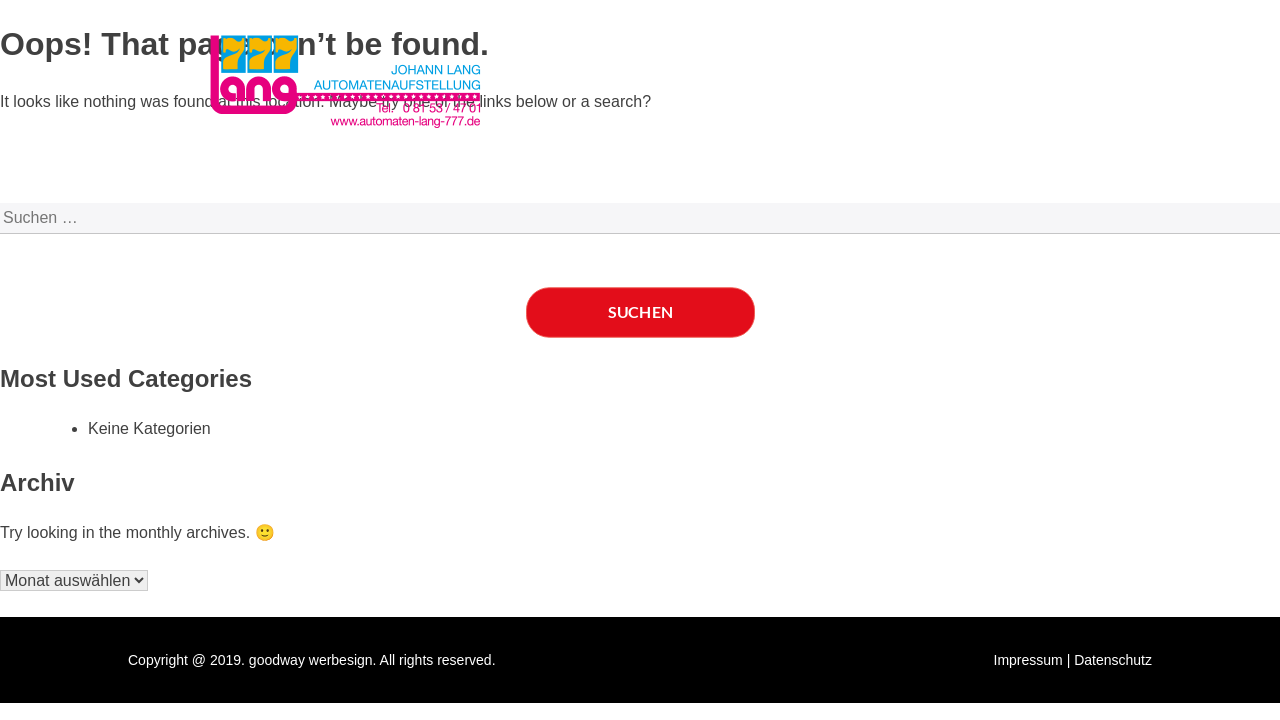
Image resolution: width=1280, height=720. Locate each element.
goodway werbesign (311, 660)
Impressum (1028, 660)
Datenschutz (1113, 660)
